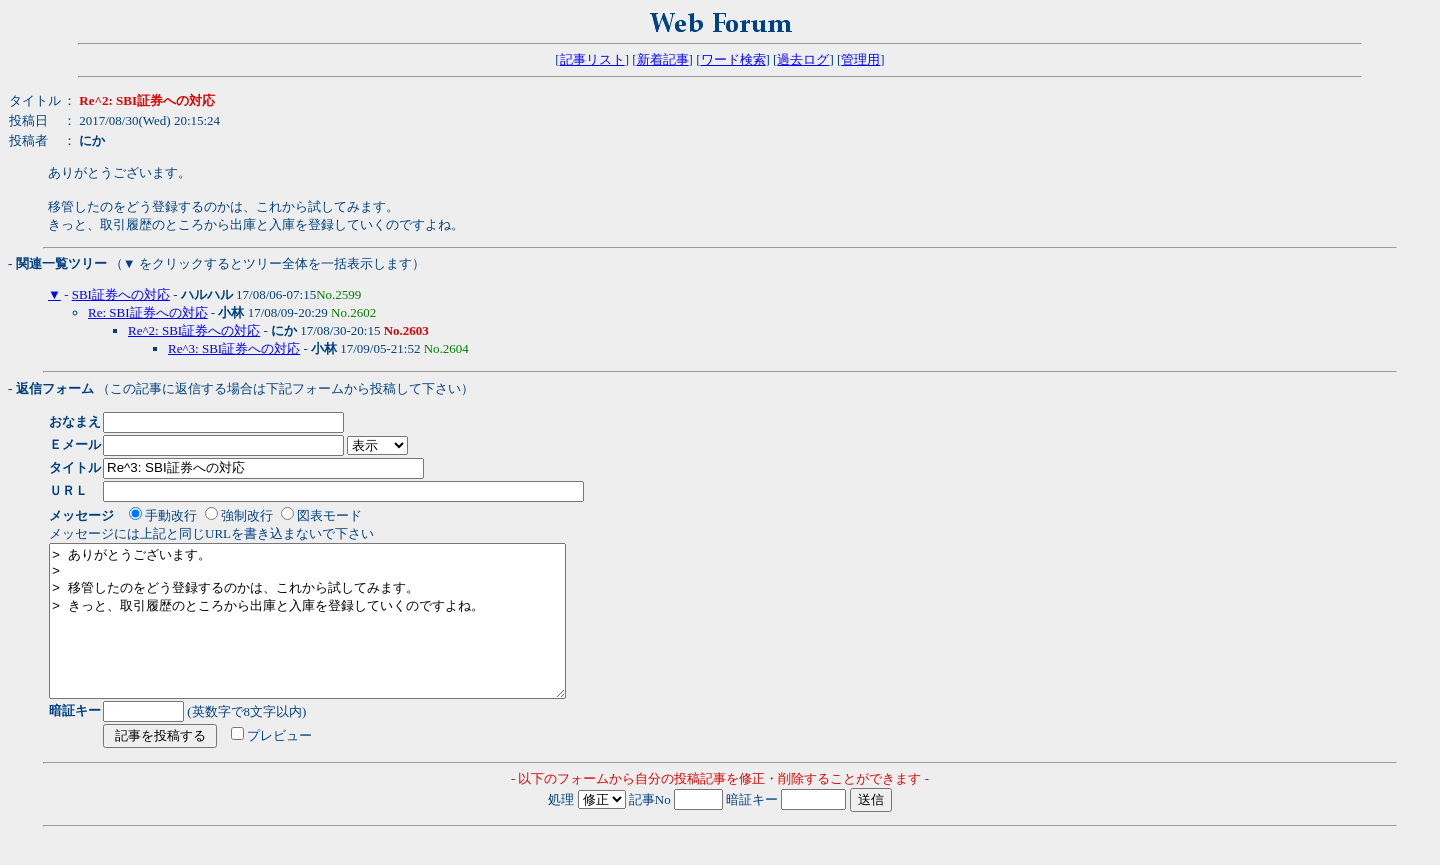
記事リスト (592, 59)
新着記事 (663, 59)
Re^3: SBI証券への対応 (234, 348)
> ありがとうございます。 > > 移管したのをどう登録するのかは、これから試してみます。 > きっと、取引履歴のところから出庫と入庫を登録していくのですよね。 (338, 636)
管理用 (860, 59)
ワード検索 (733, 59)
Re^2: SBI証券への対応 (194, 330)
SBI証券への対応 (121, 294)
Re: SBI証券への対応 (148, 312)
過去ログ (803, 59)
